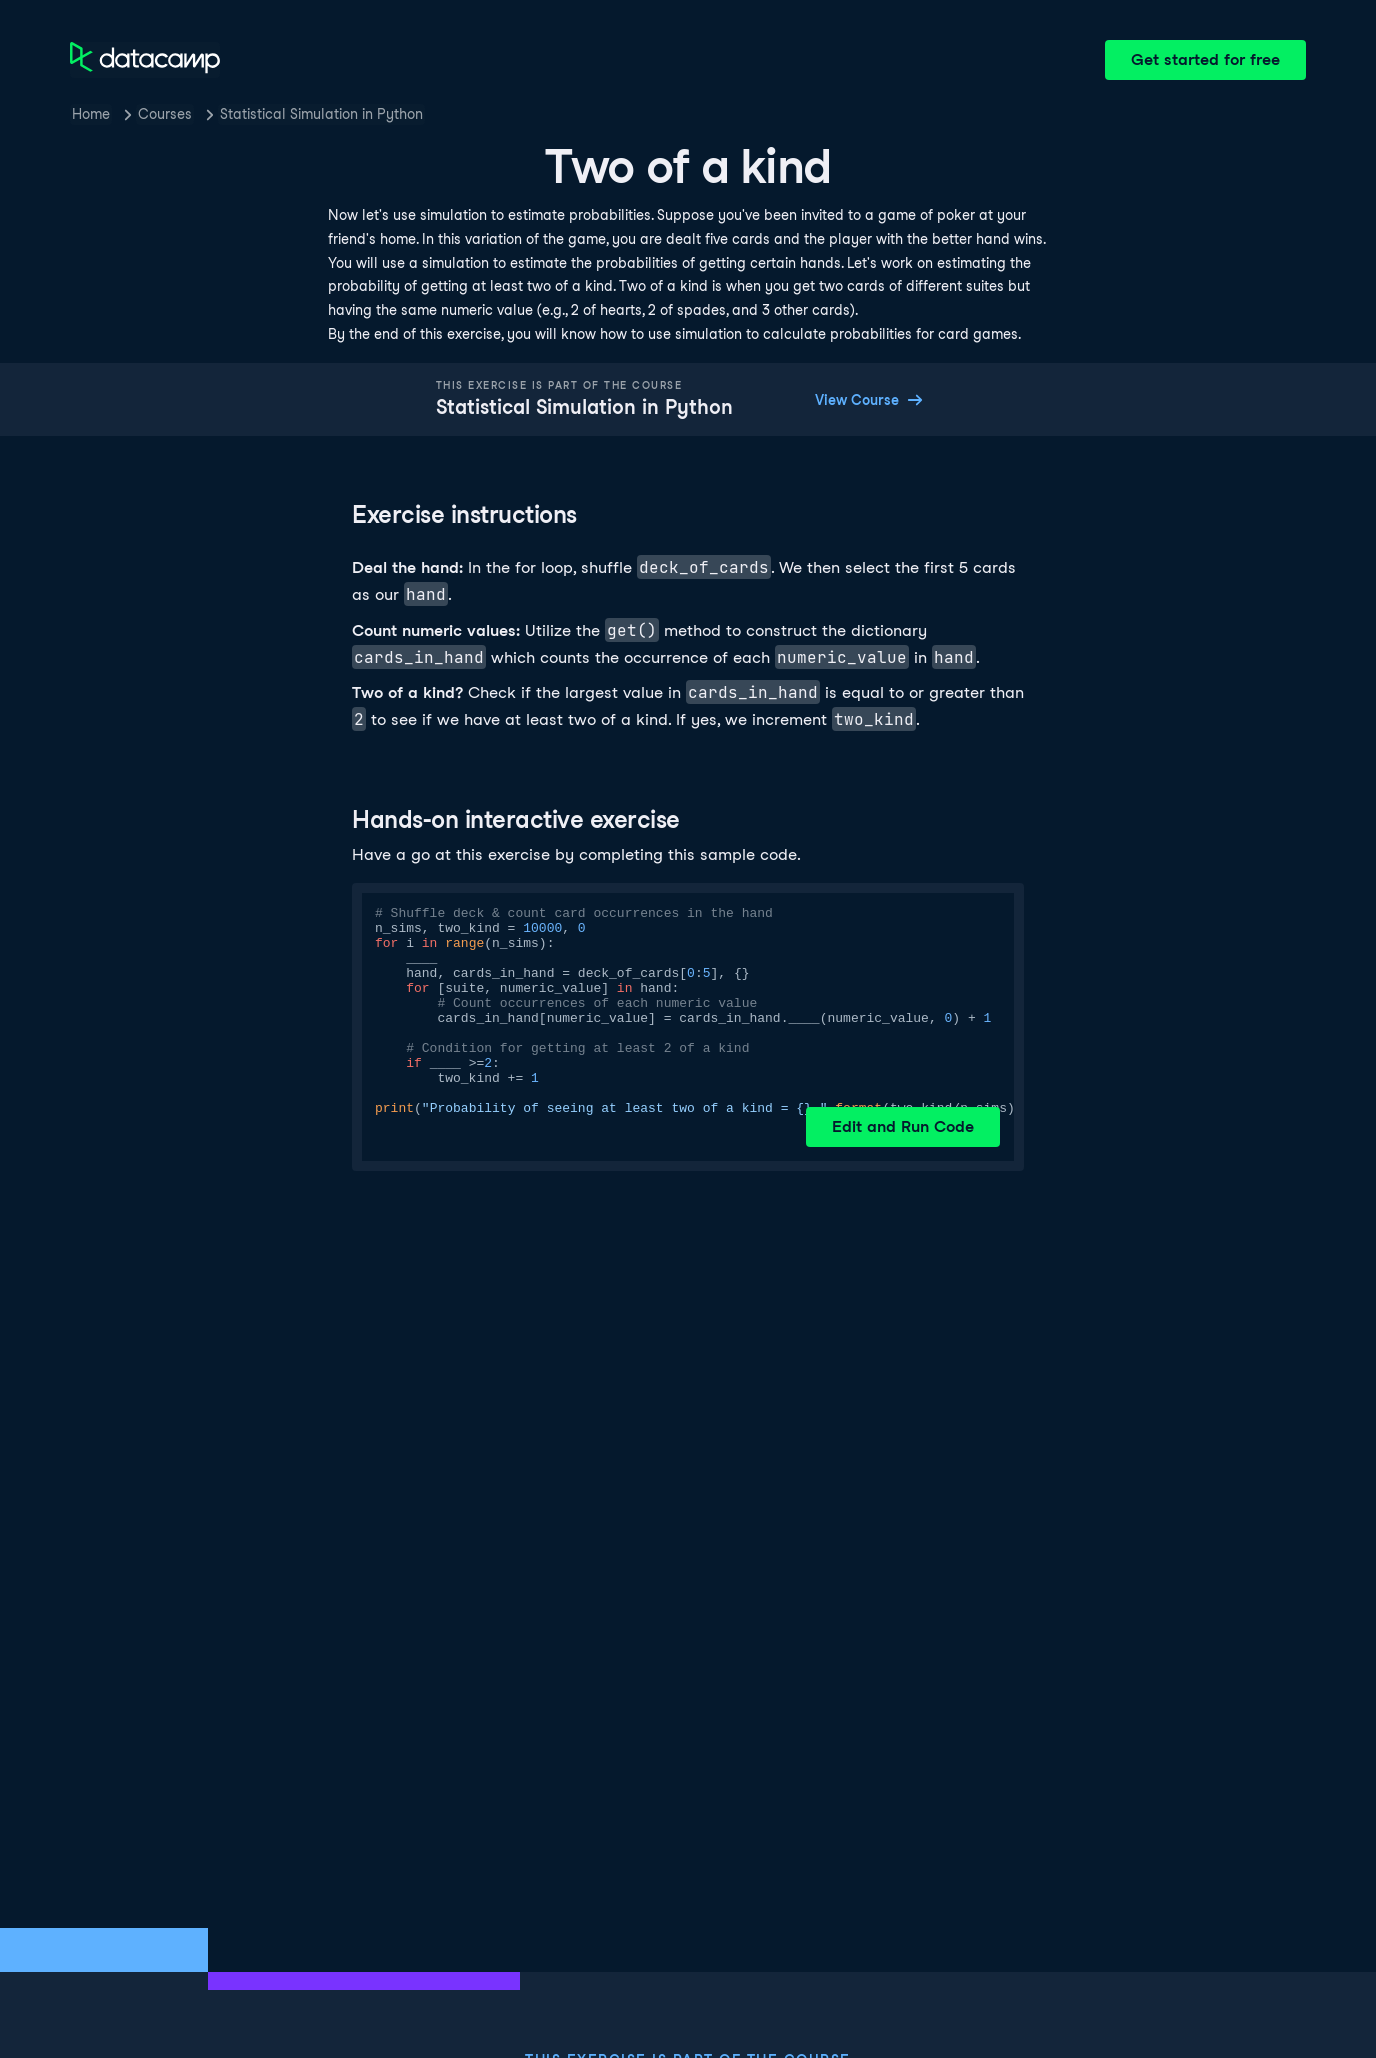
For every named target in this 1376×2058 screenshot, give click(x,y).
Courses (165, 114)
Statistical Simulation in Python (321, 114)
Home (91, 114)
